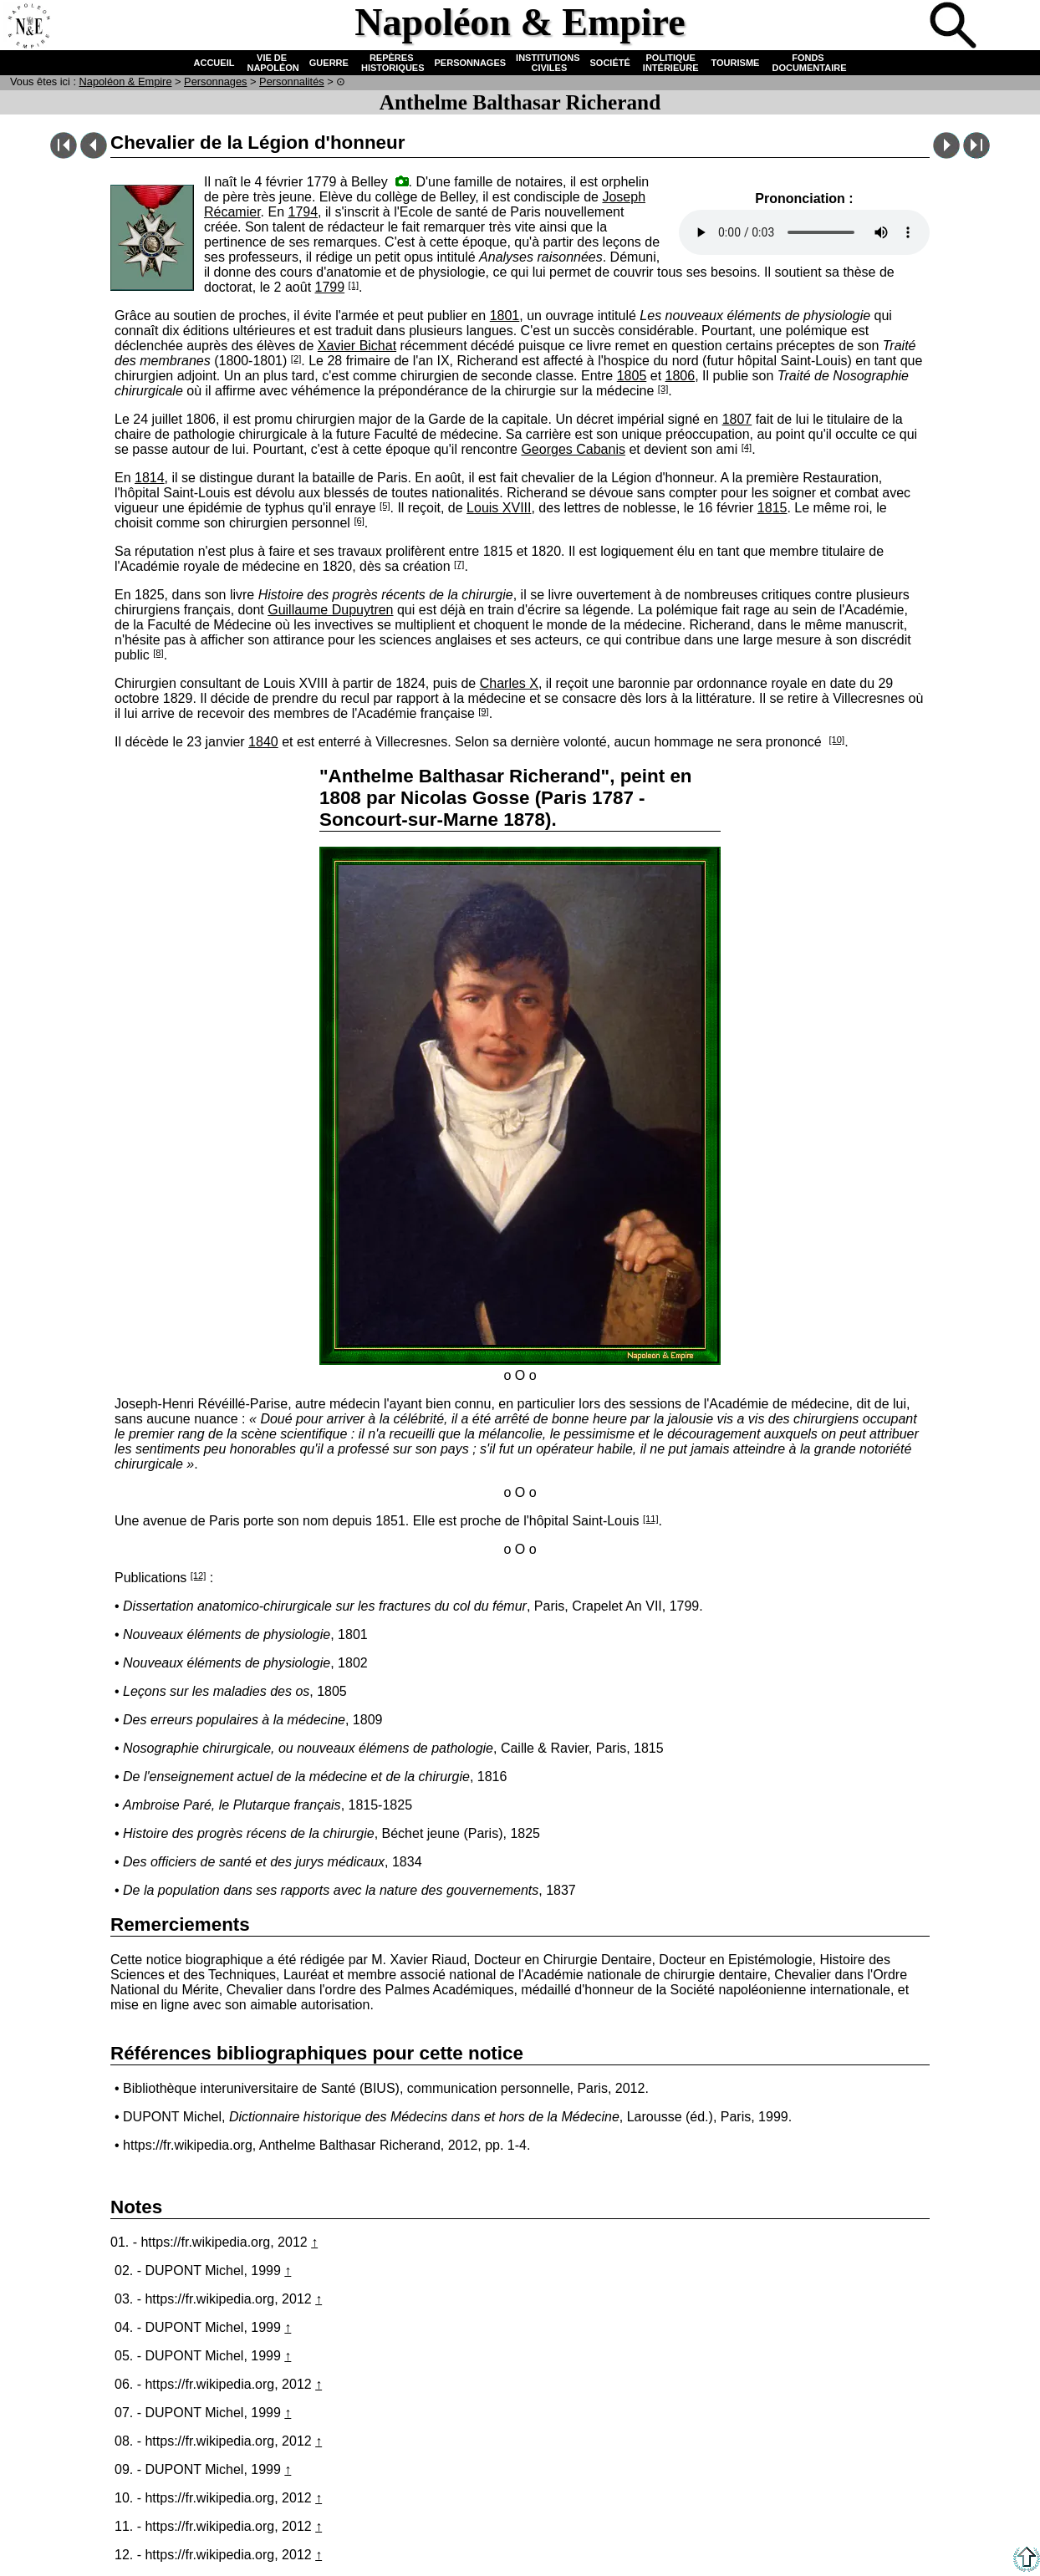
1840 (263, 742)
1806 (680, 376)
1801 (505, 315)
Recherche (955, 27)
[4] (747, 447)
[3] (663, 389)
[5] (385, 506)
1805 (632, 376)
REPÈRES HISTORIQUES (392, 63)
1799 (330, 287)
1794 (303, 212)
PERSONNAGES (471, 63)
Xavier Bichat (357, 346)
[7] (459, 564)
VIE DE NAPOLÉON (271, 63)
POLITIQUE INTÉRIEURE (670, 63)
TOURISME (735, 63)
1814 (150, 478)
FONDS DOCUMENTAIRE (807, 63)
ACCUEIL (214, 63)
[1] (354, 285)
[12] (198, 1576)
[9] (483, 711)
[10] (836, 740)
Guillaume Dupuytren (330, 610)
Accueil (28, 27)
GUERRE (329, 63)
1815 (772, 508)
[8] (158, 653)
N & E (125, 81)
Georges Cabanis (573, 449)
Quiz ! (899, 27)
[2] (296, 359)
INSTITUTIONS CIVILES (547, 63)
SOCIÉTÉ (610, 63)
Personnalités (291, 81)
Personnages (215, 81)
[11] (651, 1519)
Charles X (509, 683)
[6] (359, 521)
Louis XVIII (498, 508)
